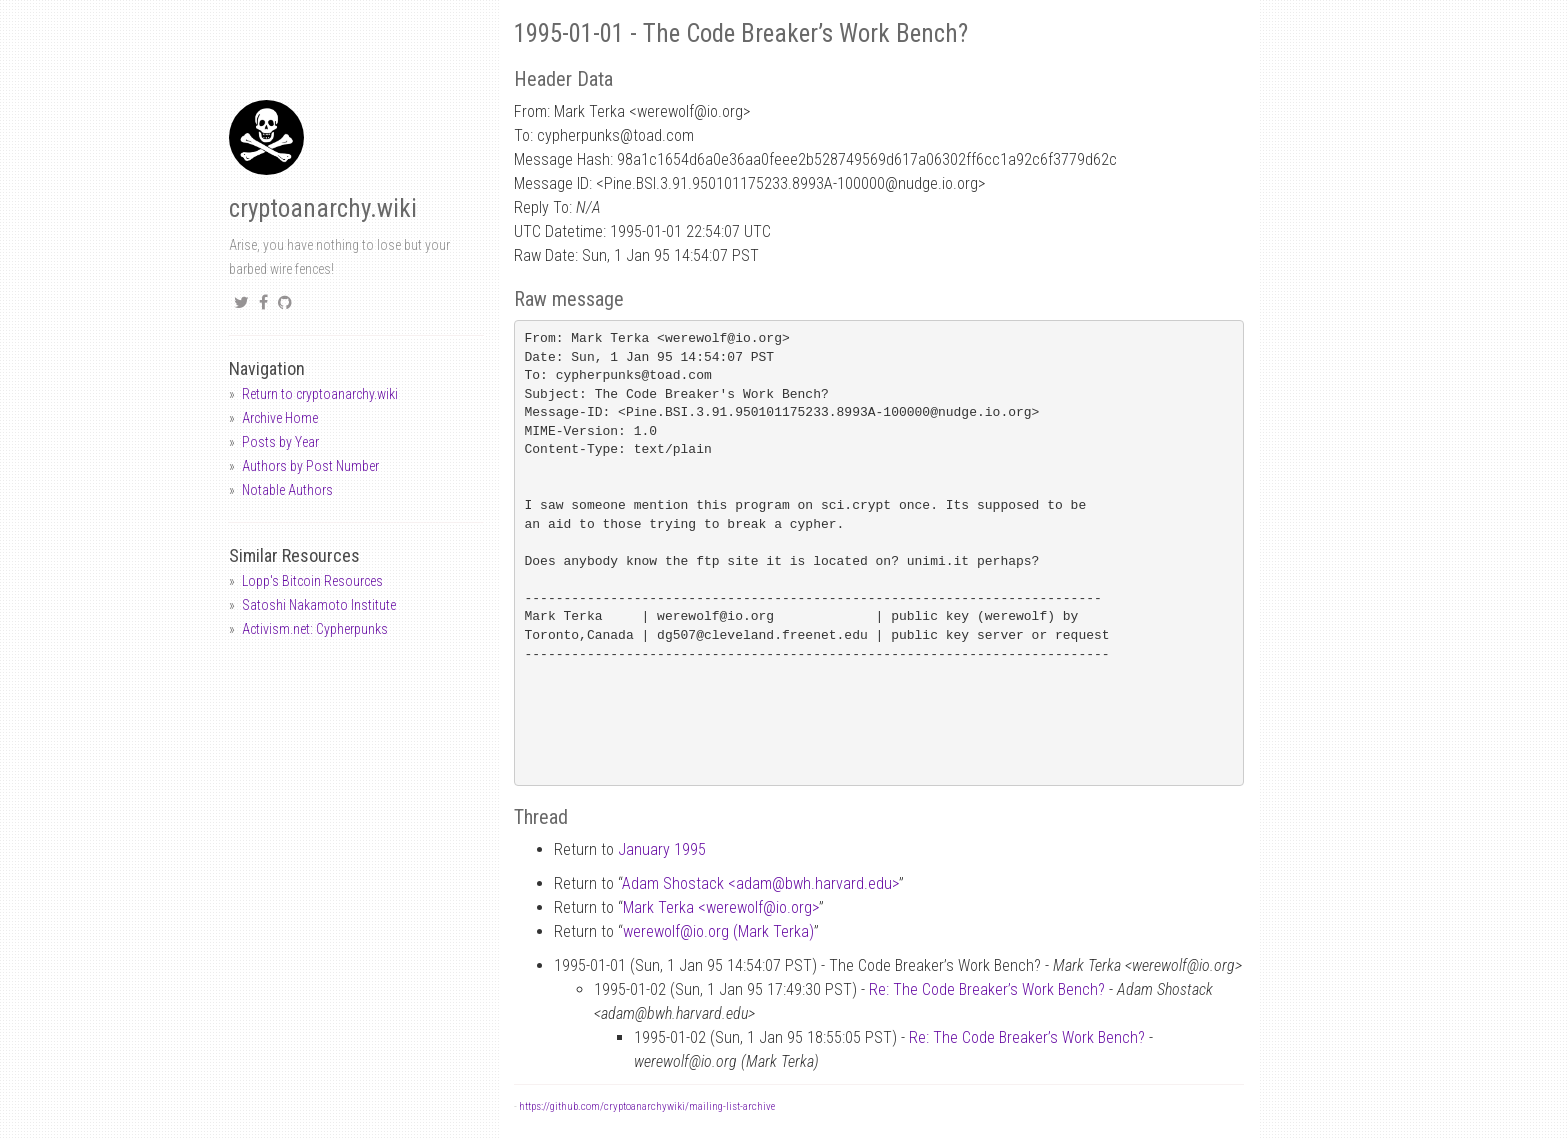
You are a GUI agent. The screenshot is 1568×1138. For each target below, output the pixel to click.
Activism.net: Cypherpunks (315, 629)
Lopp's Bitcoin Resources (312, 581)
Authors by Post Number (310, 466)
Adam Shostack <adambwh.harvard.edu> (760, 883)
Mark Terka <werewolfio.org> (721, 907)
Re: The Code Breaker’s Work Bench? (987, 989)
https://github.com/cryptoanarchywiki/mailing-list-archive (647, 1106)
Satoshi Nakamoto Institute (319, 605)
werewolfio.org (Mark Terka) (718, 931)
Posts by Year (280, 442)
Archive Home (280, 418)
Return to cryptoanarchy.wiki (320, 394)
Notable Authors (287, 490)
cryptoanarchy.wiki (323, 208)
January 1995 (662, 849)
